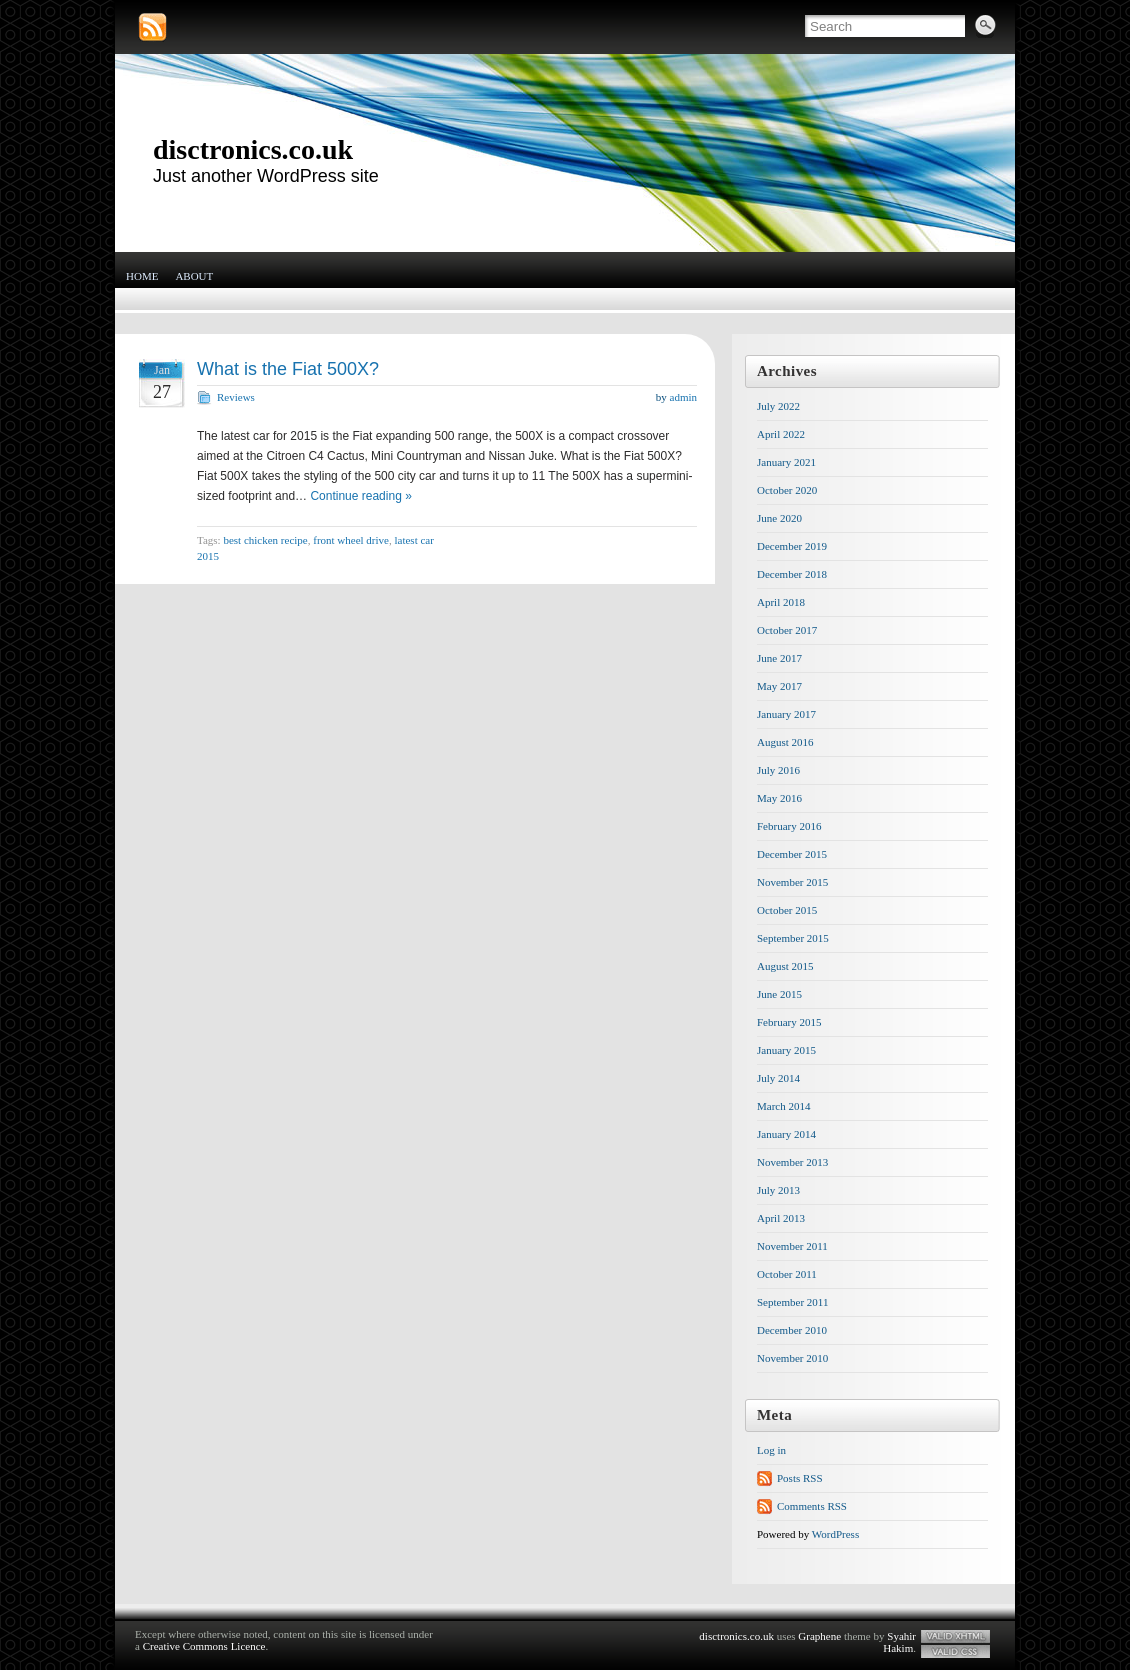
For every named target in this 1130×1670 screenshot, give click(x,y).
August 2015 (785, 966)
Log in (771, 1450)
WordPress (835, 1534)
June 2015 (779, 994)
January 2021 (786, 462)
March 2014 (783, 1106)
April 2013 (781, 1218)
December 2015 (792, 854)
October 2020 (787, 490)
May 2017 (779, 686)
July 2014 (778, 1078)
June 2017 (779, 658)
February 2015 (789, 1022)
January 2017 (786, 714)
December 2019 (792, 546)
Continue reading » (360, 496)
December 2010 (792, 1330)
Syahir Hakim (899, 1642)
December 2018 (792, 574)
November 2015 (792, 882)
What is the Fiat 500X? (288, 369)
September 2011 (792, 1302)
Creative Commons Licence (204, 1646)
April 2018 (781, 602)
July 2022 (778, 406)
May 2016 (779, 798)
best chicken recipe (265, 540)
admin (684, 397)
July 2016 (778, 770)
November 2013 (792, 1162)
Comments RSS (812, 1506)
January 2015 (786, 1050)
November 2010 (792, 1358)
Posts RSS (800, 1478)
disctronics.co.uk (253, 149)
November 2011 (792, 1246)
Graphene (819, 1636)
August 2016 (785, 742)
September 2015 (793, 938)
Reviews (236, 397)
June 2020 (779, 518)
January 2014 (786, 1134)
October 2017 (787, 630)
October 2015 (787, 910)
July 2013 (778, 1190)
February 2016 (789, 826)
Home (142, 276)
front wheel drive (351, 540)
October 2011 (787, 1274)
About (194, 276)
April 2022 (781, 434)
